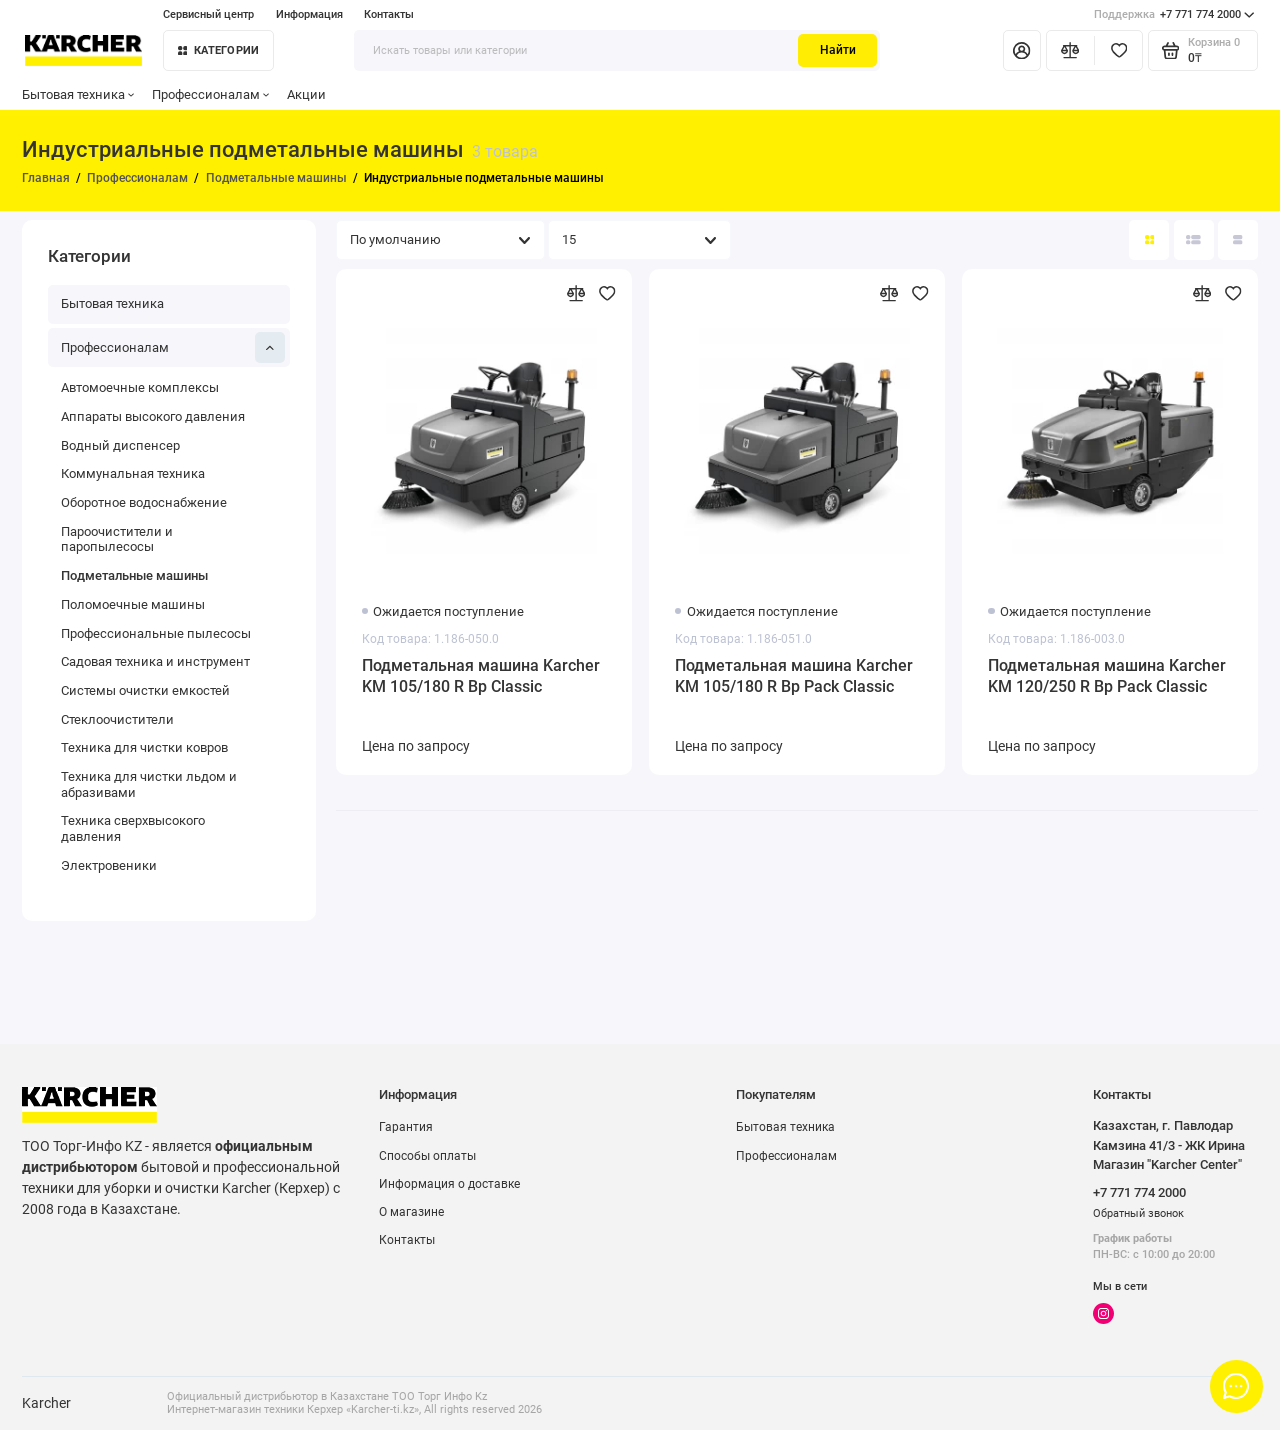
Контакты (389, 14)
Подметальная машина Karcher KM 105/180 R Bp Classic (481, 676)
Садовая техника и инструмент (155, 661)
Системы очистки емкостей (145, 690)
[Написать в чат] (1236, 1386)
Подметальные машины (134, 575)
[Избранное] (1118, 50)
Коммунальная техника (133, 473)
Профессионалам (211, 94)
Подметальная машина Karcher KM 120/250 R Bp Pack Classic (1107, 676)
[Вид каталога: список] (1194, 240)
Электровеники (109, 865)
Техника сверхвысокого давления (133, 828)
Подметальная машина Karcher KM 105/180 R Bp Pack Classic (794, 676)
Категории (219, 50)
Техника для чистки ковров (144, 747)
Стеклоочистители (117, 719)
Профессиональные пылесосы (156, 633)
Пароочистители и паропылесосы (117, 539)
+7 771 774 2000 (1174, 15)
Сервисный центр (208, 14)
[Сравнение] (1070, 50)
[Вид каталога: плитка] (1149, 240)
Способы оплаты (427, 1156)
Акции (306, 94)
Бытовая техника (78, 94)
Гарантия (406, 1127)
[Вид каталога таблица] (1238, 240)
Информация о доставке (449, 1184)
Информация (309, 14)
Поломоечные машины (133, 604)
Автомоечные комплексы (140, 387)
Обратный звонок (1138, 1213)
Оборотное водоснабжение (144, 502)
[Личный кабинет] (1022, 50)
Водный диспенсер (120, 445)
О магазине (411, 1212)
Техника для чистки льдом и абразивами (149, 784)
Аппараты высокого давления (153, 416)
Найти (838, 50)
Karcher (46, 1403)
